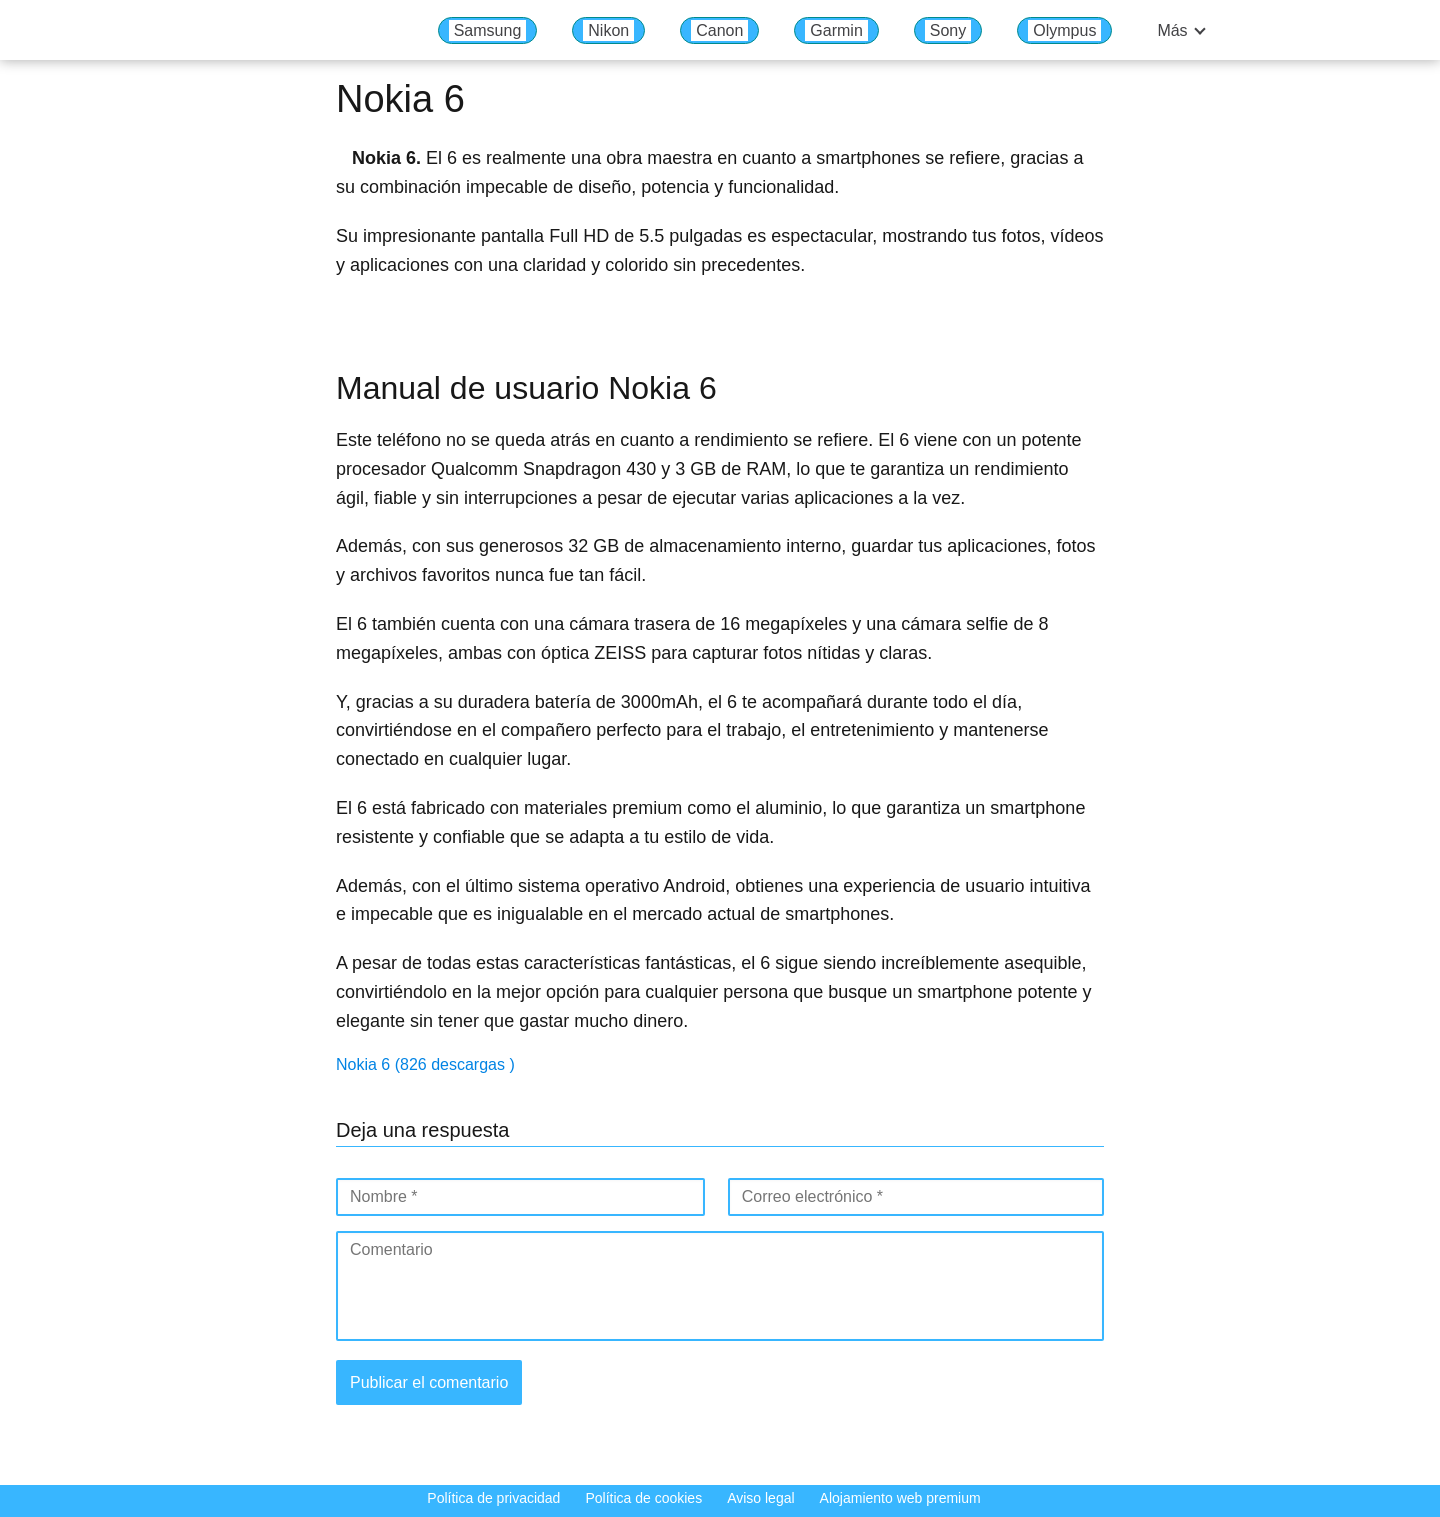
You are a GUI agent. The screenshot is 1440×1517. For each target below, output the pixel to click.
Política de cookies (643, 1498)
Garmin (836, 30)
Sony (948, 30)
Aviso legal (760, 1498)
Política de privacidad (493, 1498)
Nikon (608, 30)
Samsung (488, 30)
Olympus (1064, 30)
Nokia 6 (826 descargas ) (425, 1064)
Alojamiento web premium (900, 1498)
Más (1172, 30)
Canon (719, 30)
